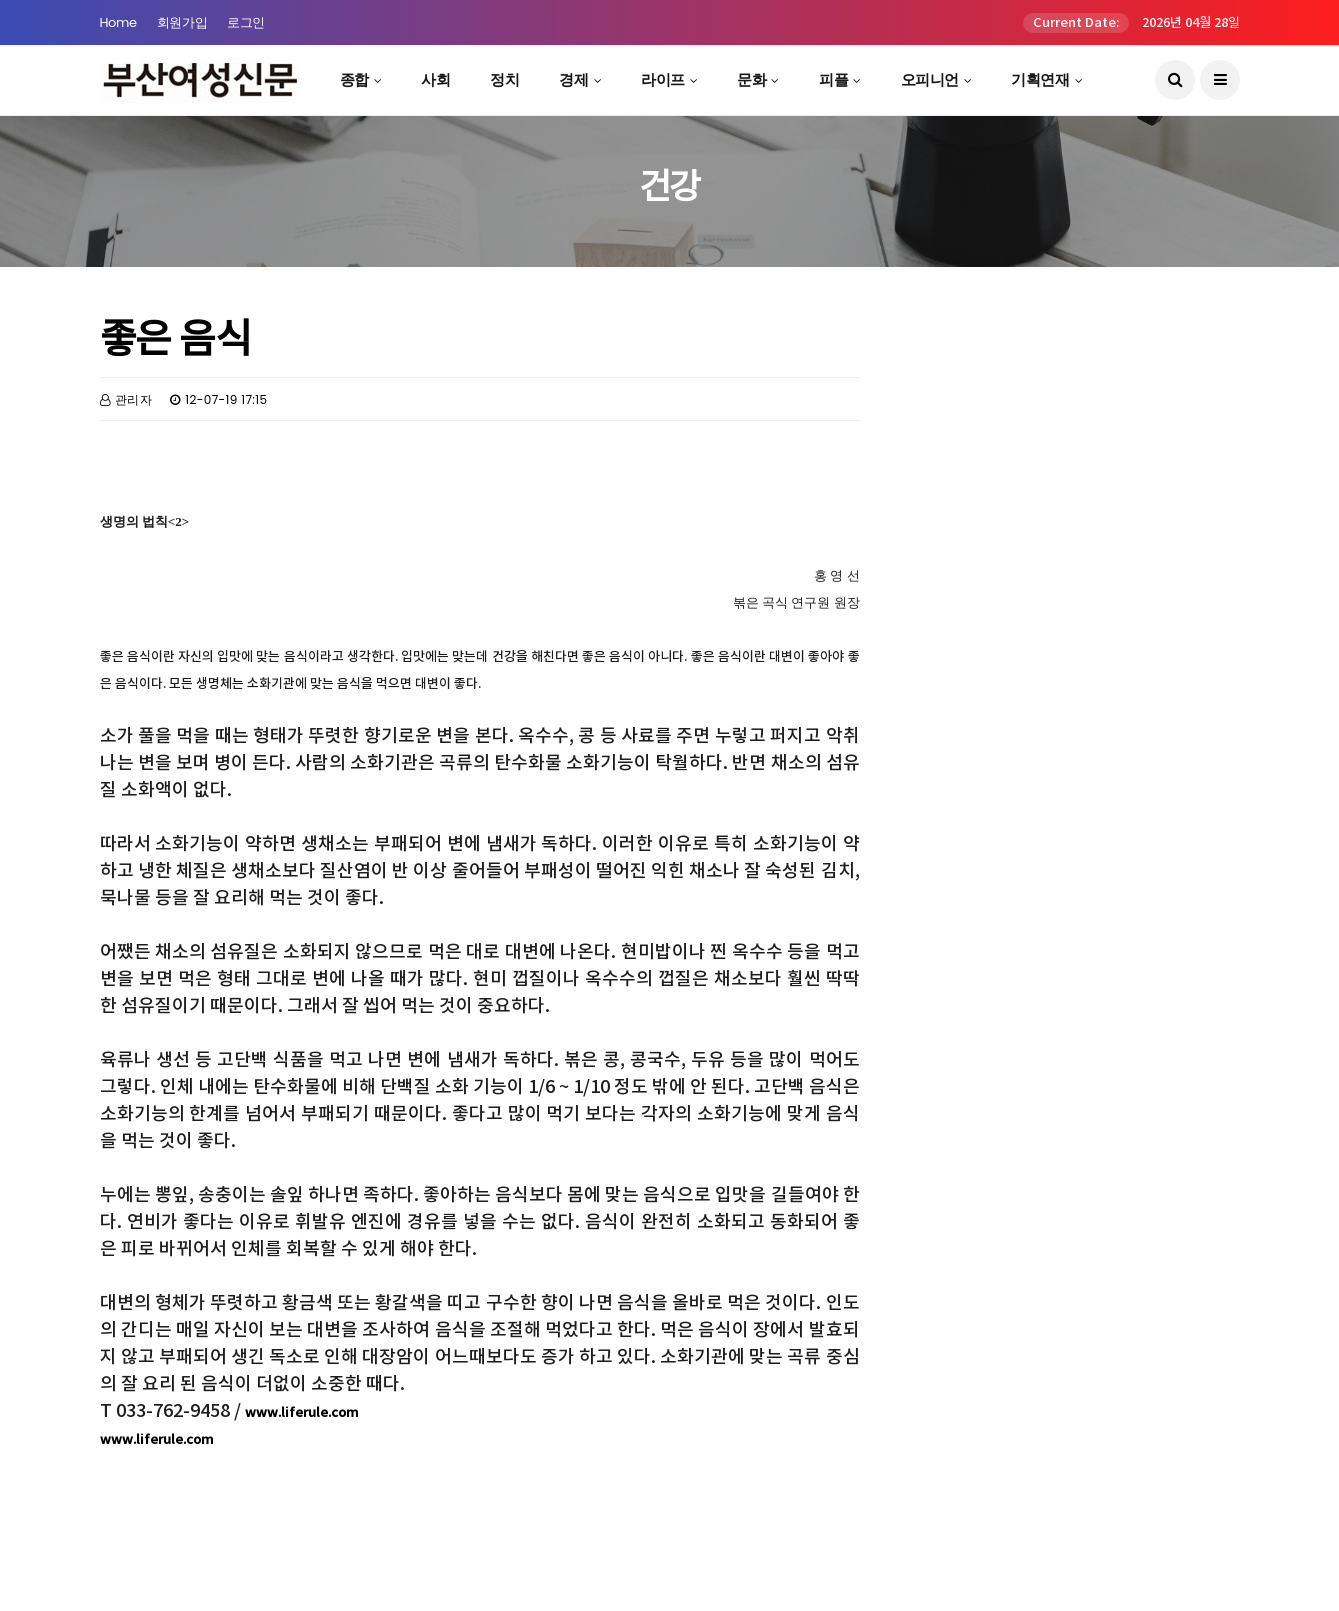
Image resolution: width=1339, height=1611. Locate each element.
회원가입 (182, 22)
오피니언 (930, 79)
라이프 (663, 79)
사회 (435, 79)
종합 (354, 79)
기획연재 (1040, 79)
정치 (504, 79)
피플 (833, 79)
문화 (751, 79)
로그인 (246, 22)
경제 (573, 79)
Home (118, 22)
